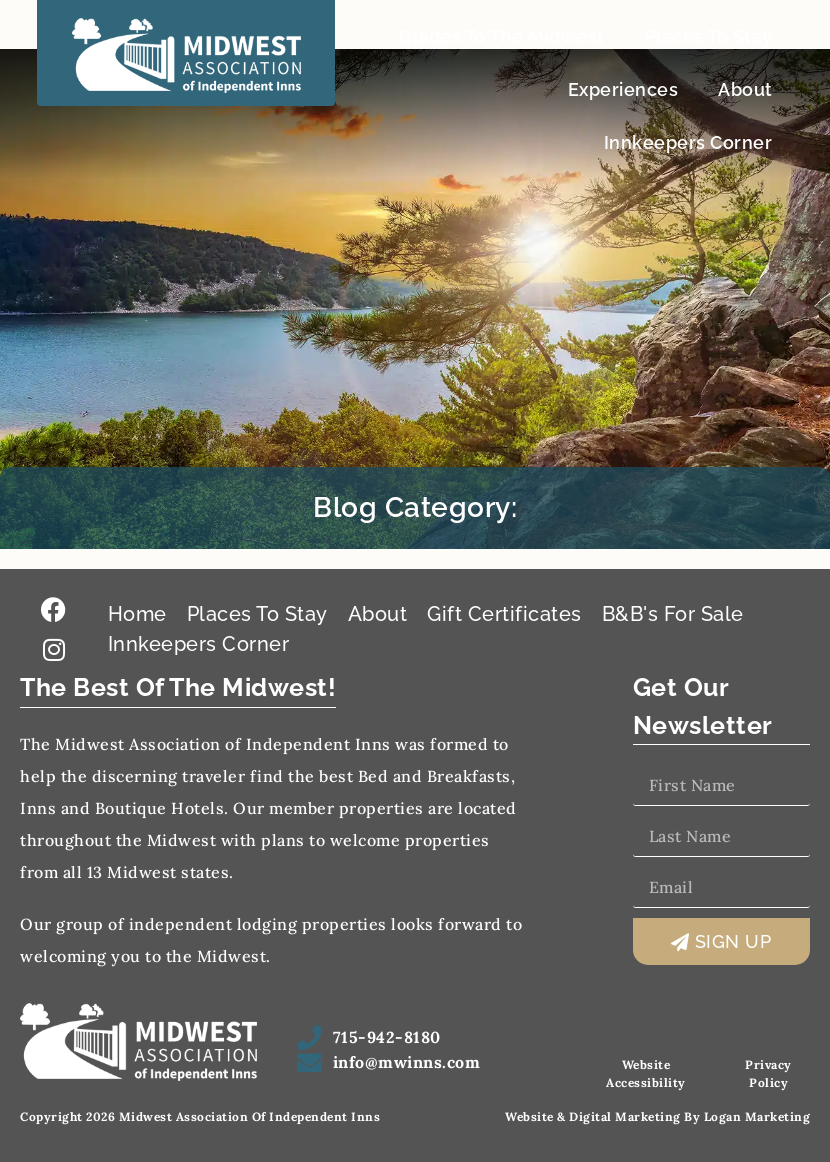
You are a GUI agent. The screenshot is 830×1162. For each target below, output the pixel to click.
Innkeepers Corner (688, 142)
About (745, 89)
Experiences (623, 89)
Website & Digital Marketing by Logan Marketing (657, 1116)
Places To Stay (709, 36)
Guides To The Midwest (502, 36)
